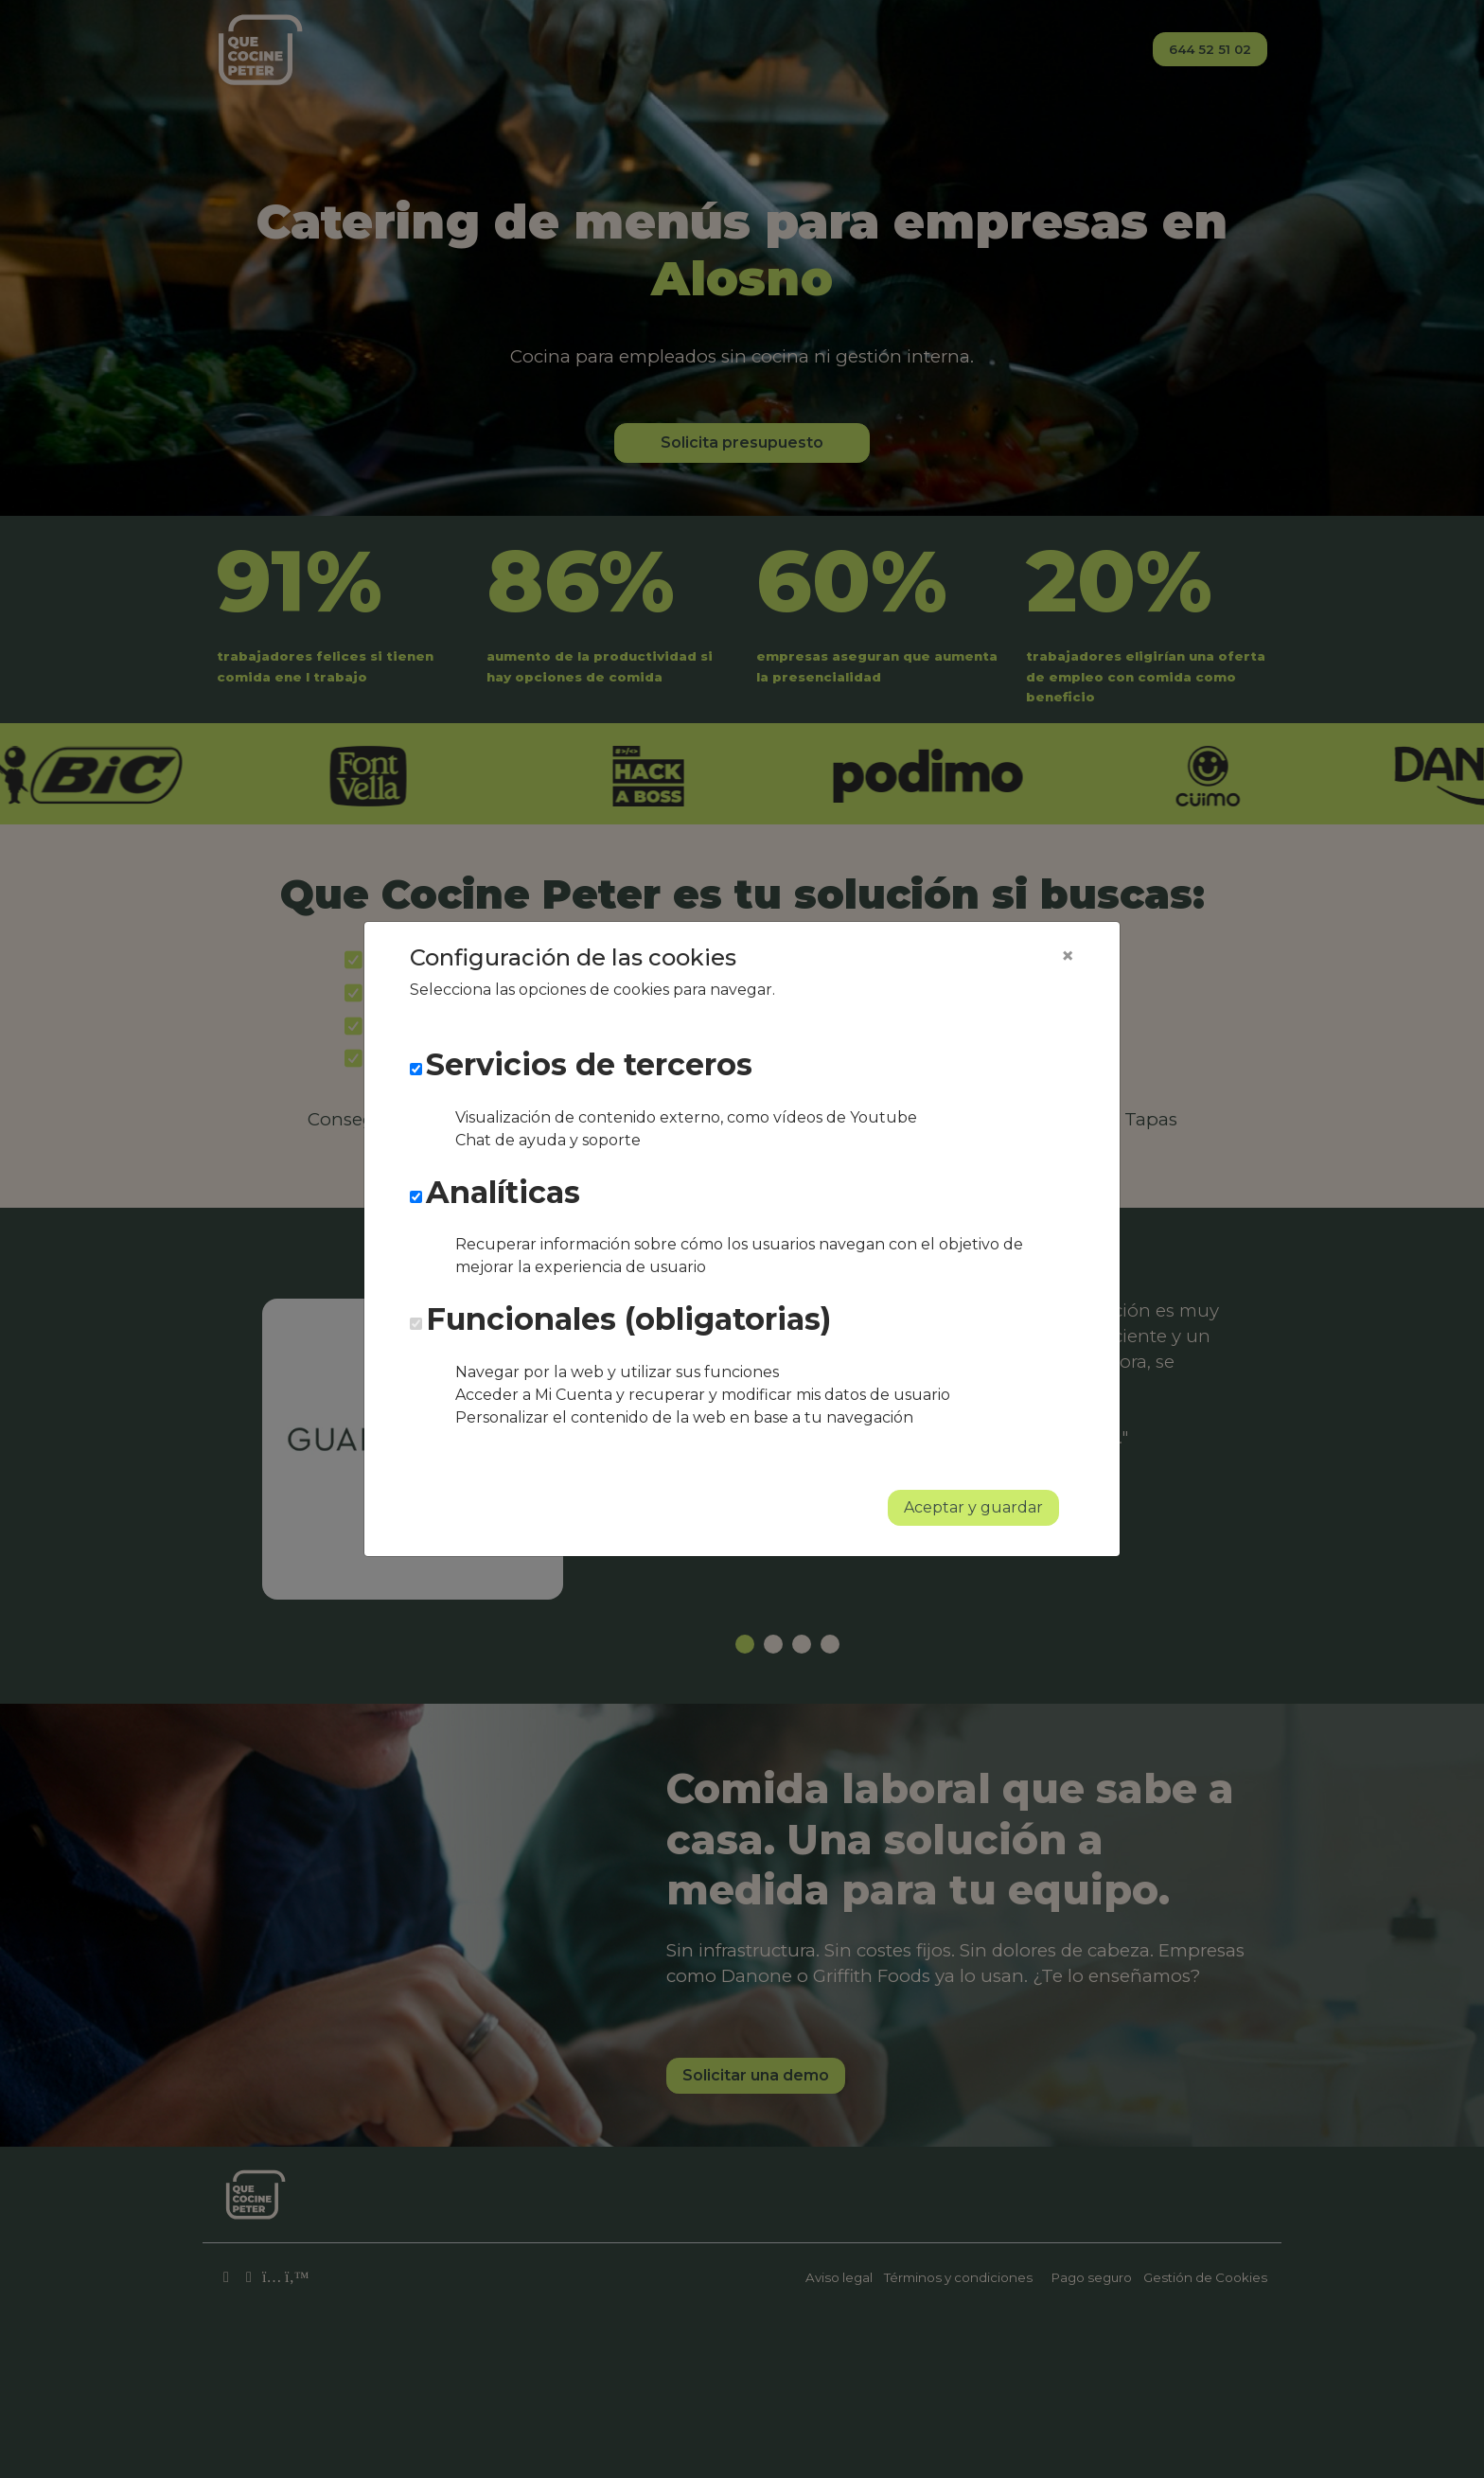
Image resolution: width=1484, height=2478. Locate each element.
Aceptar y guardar (973, 1507)
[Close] (1067, 955)
